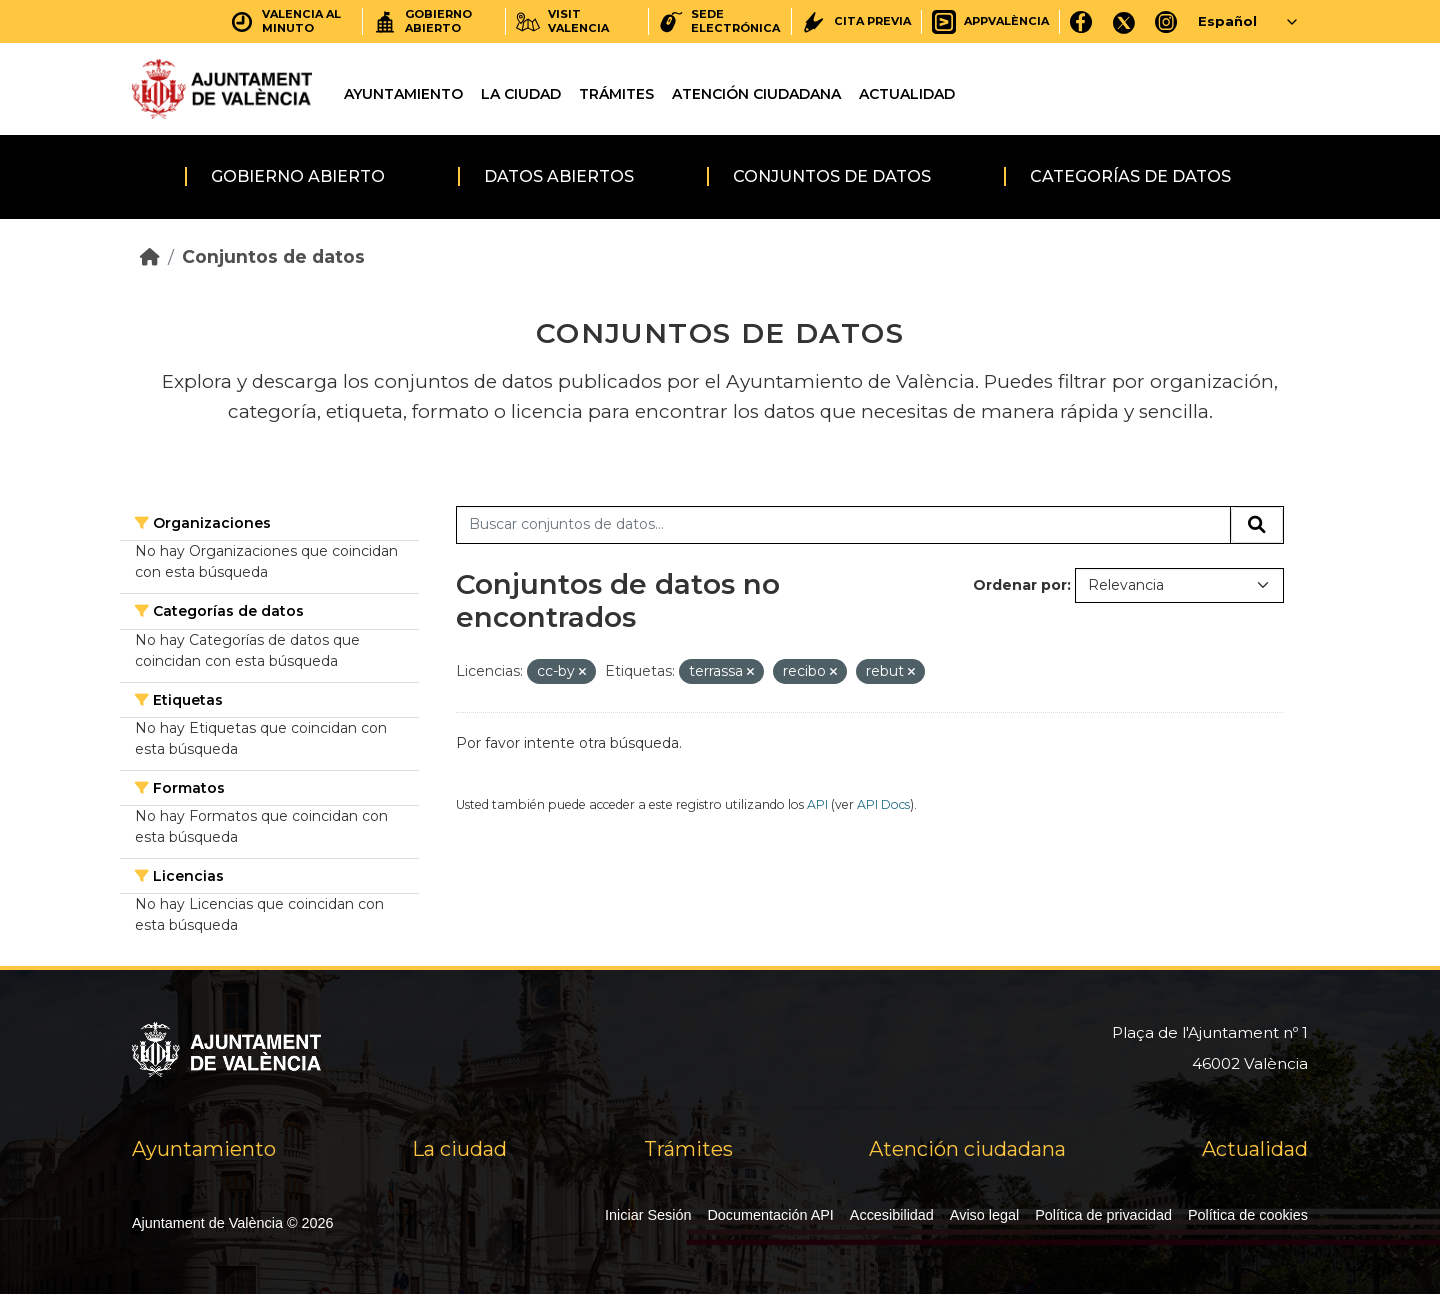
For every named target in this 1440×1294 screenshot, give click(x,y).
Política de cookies (1248, 1215)
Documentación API (770, 1215)
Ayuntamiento (403, 94)
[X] (1124, 21)
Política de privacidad (1103, 1215)
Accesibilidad (892, 1215)
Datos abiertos (559, 176)
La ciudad (521, 94)
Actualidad (907, 94)
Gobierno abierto (298, 176)
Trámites (616, 94)
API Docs (883, 804)
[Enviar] (1257, 525)
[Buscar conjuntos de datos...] (843, 525)
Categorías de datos (1130, 176)
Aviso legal (984, 1215)
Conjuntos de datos (832, 176)
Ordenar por (1020, 585)
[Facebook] (1081, 21)
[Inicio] (150, 256)
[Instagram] (1166, 21)
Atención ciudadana (756, 94)
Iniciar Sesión (648, 1215)
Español (1227, 21)
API (817, 804)
